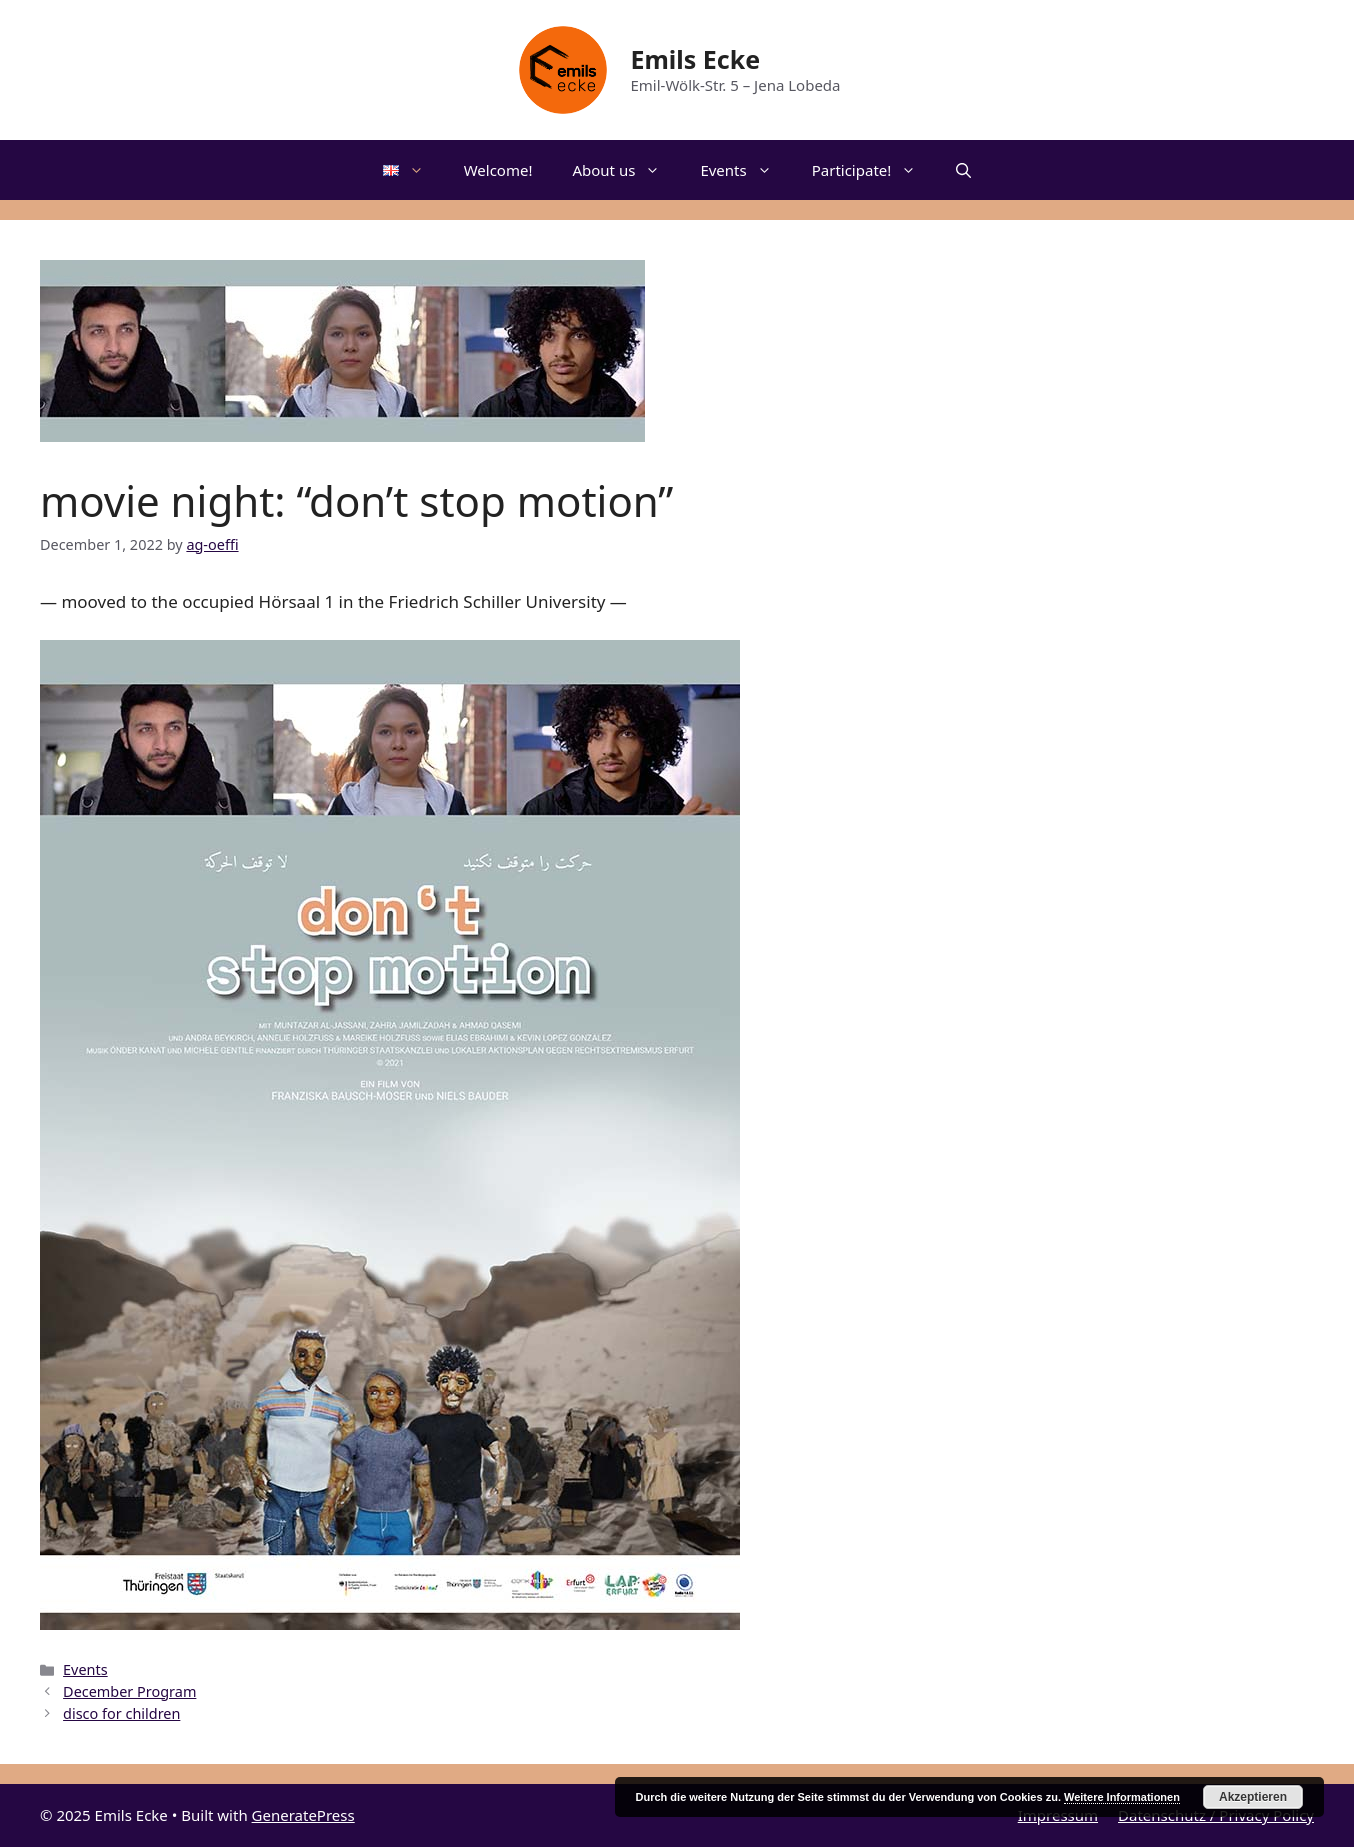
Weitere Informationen (1122, 1797)
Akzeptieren (1253, 1797)
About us (626, 170)
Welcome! (498, 170)
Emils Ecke (695, 59)
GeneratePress (303, 1815)
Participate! (874, 170)
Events (745, 170)
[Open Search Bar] (963, 170)
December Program (129, 1691)
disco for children (121, 1713)
